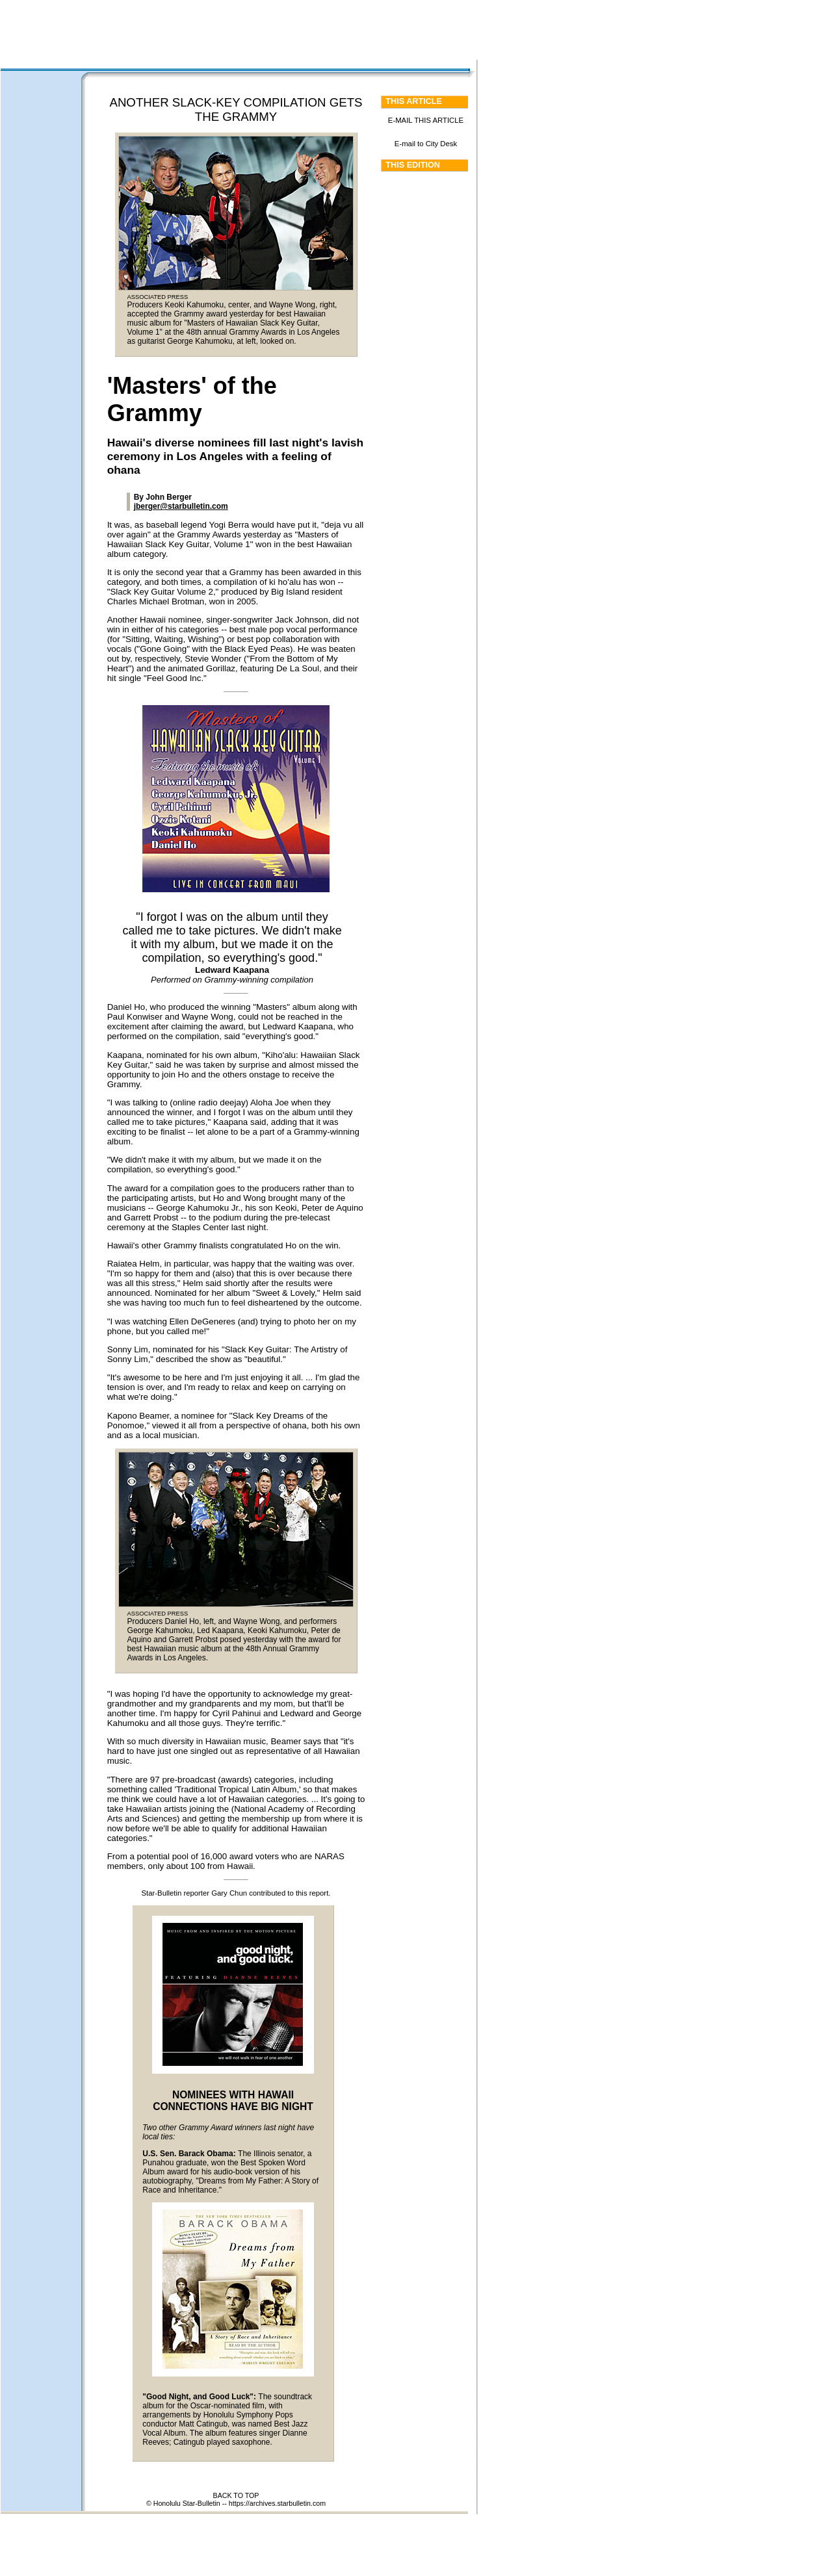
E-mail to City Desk (426, 144)
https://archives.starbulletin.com (277, 2503)
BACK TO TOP (236, 2495)
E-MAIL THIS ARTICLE (425, 120)
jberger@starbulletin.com (181, 506)
